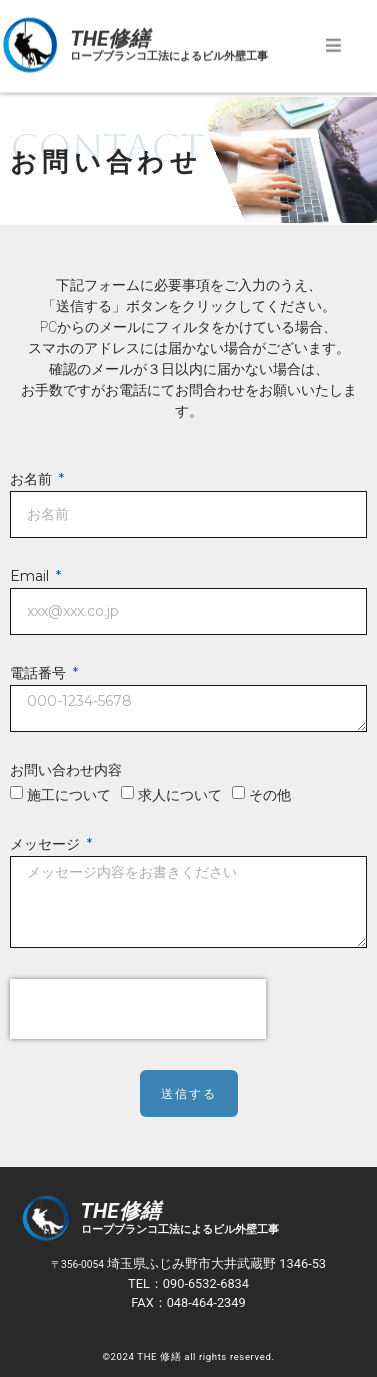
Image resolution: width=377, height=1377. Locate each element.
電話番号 (40, 674)
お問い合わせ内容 (66, 771)
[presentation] (138, 1009)
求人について (180, 795)
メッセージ (47, 845)
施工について (69, 795)
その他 (270, 795)
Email (31, 577)
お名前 (33, 480)
